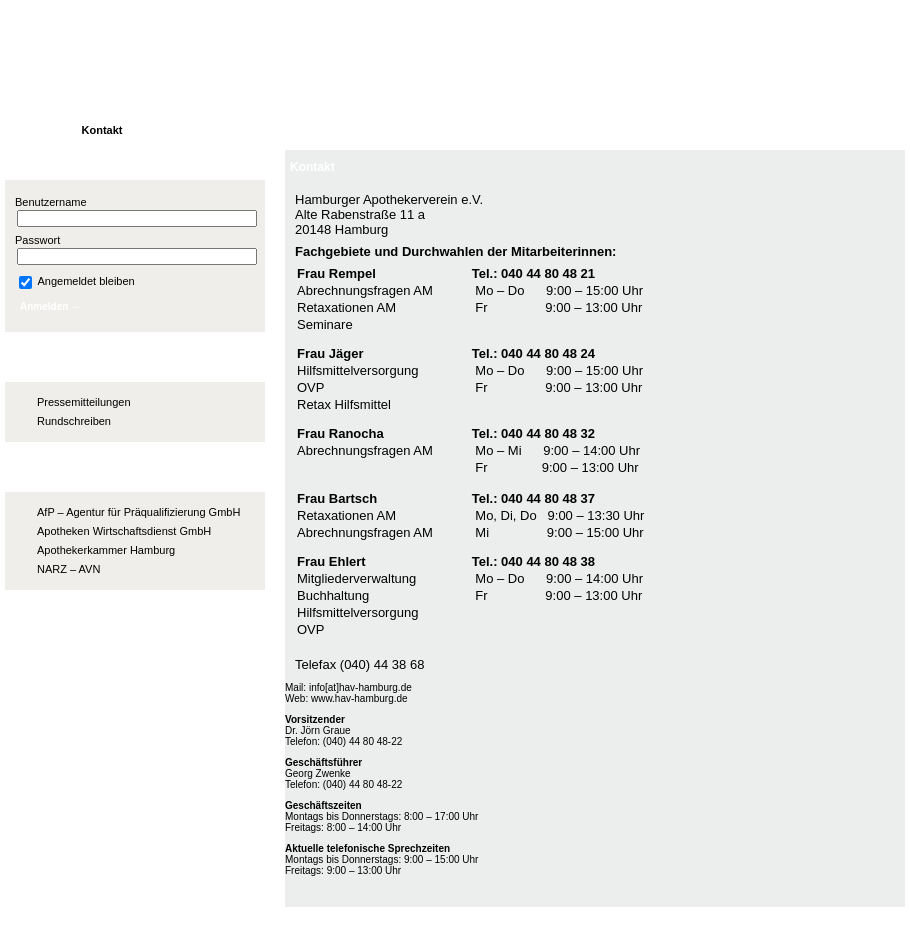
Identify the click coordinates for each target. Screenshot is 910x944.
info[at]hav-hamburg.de (360, 687)
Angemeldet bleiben (77, 281)
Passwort (37, 240)
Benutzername (51, 202)
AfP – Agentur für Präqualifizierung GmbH (138, 512)
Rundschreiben (74, 421)
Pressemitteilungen (84, 402)
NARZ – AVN (68, 569)
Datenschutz (862, 923)
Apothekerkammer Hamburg (106, 550)
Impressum (778, 923)
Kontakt (312, 167)
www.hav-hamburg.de (359, 698)
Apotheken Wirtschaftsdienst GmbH (124, 531)
